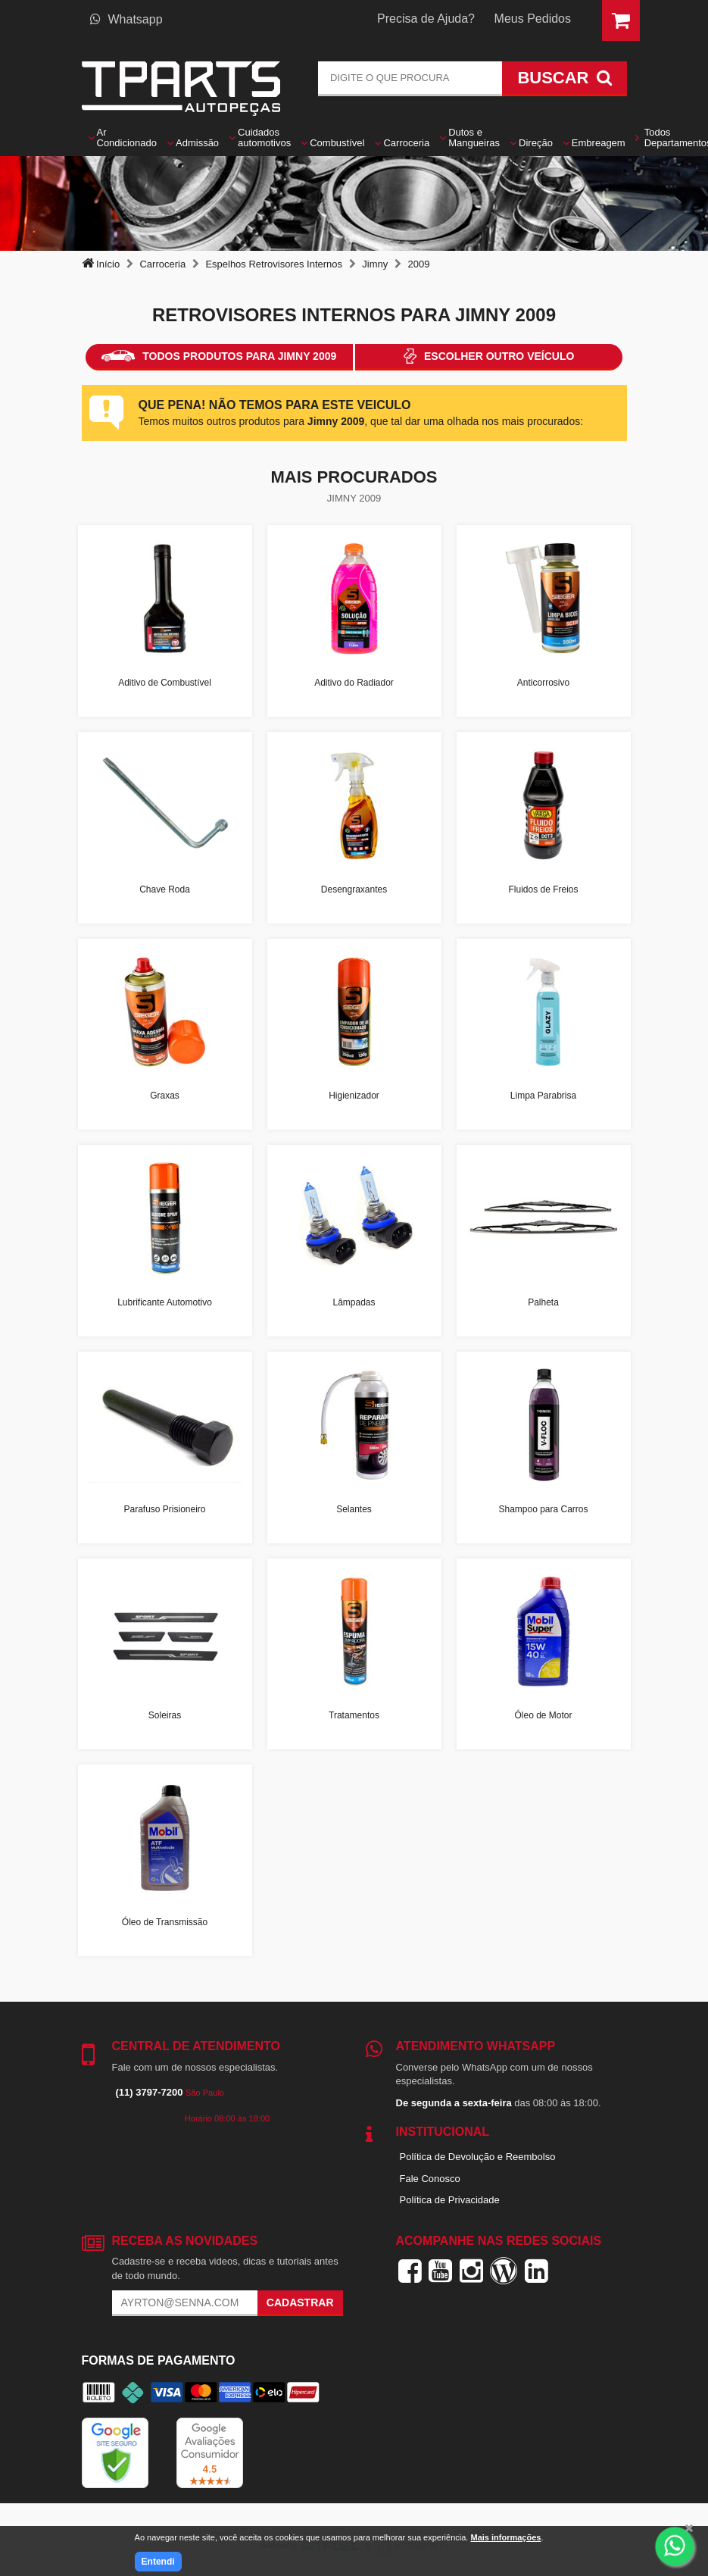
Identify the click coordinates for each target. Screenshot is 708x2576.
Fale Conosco (430, 2178)
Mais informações (505, 2537)
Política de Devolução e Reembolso (478, 2156)
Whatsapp (126, 19)
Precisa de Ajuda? (426, 18)
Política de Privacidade (450, 2200)
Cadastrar (300, 2302)
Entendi (158, 2561)
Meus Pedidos (532, 18)
